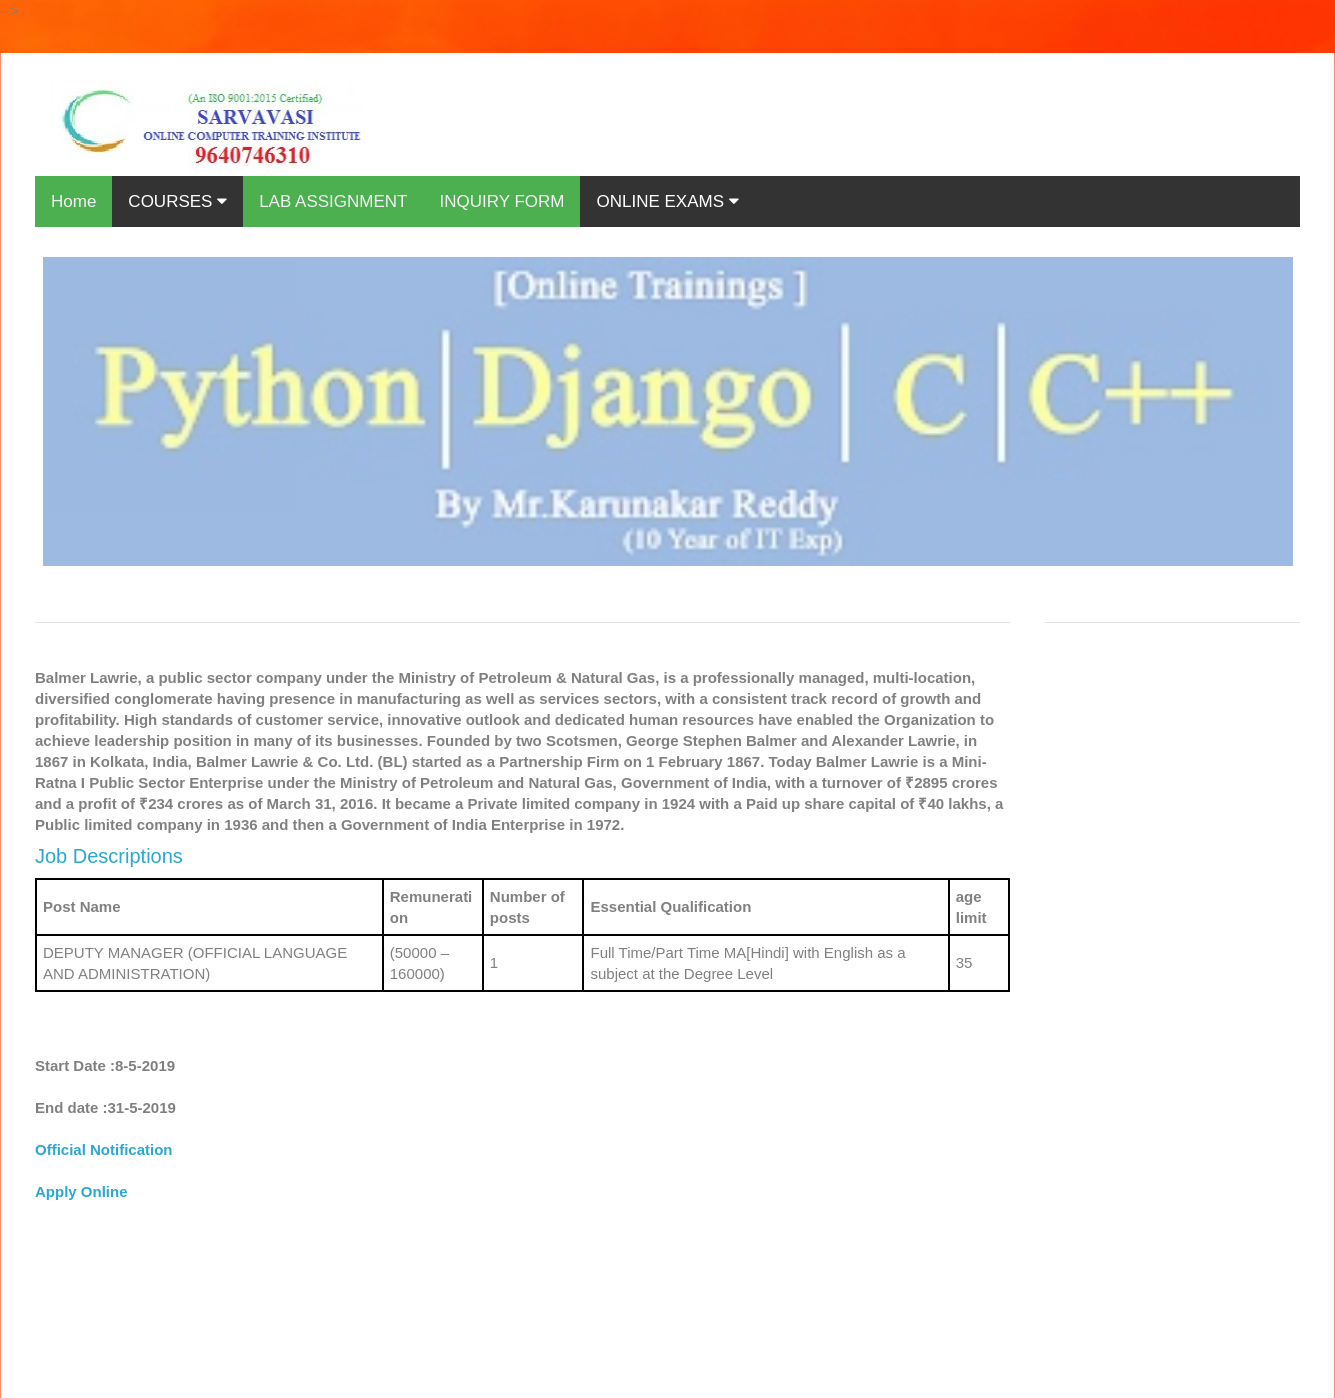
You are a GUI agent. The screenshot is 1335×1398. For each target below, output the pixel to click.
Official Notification (104, 1149)
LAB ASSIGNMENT (333, 201)
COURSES (177, 201)
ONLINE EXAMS (667, 201)
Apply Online (81, 1191)
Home (73, 201)
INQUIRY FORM (501, 201)
